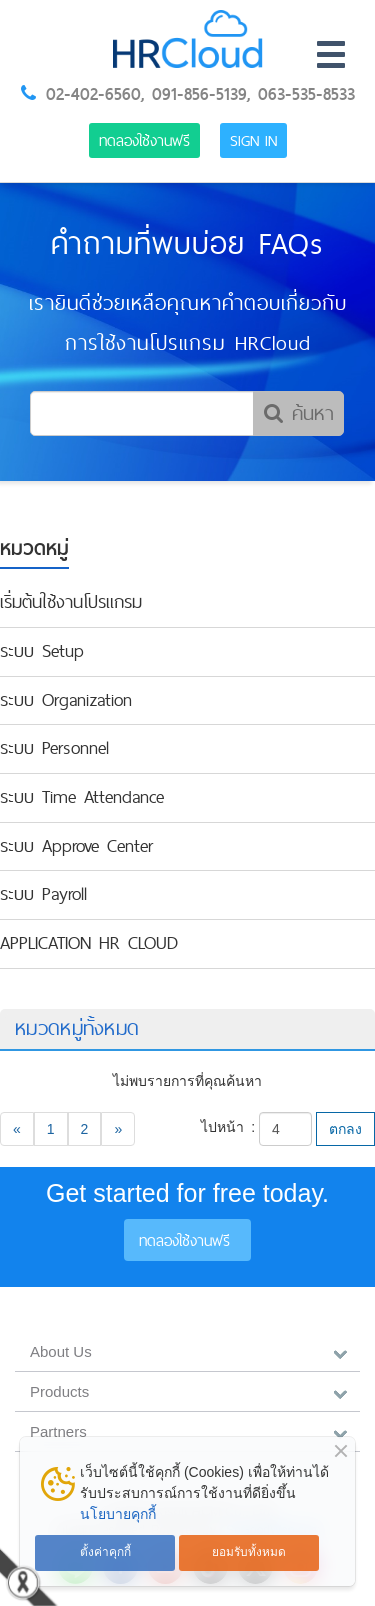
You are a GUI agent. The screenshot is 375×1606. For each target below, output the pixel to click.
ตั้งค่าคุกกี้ (105, 1552)
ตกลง (345, 1129)
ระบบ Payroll (43, 894)
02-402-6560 (93, 94)
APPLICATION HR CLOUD (89, 943)
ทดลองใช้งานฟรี (144, 140)
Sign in (253, 140)
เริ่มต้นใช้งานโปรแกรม (71, 602)
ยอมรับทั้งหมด (249, 1552)
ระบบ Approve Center (76, 846)
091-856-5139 (199, 94)
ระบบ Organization (66, 700)
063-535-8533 (306, 94)
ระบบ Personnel (54, 748)
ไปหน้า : (228, 1127)
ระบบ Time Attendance (82, 797)
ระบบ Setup (42, 651)
